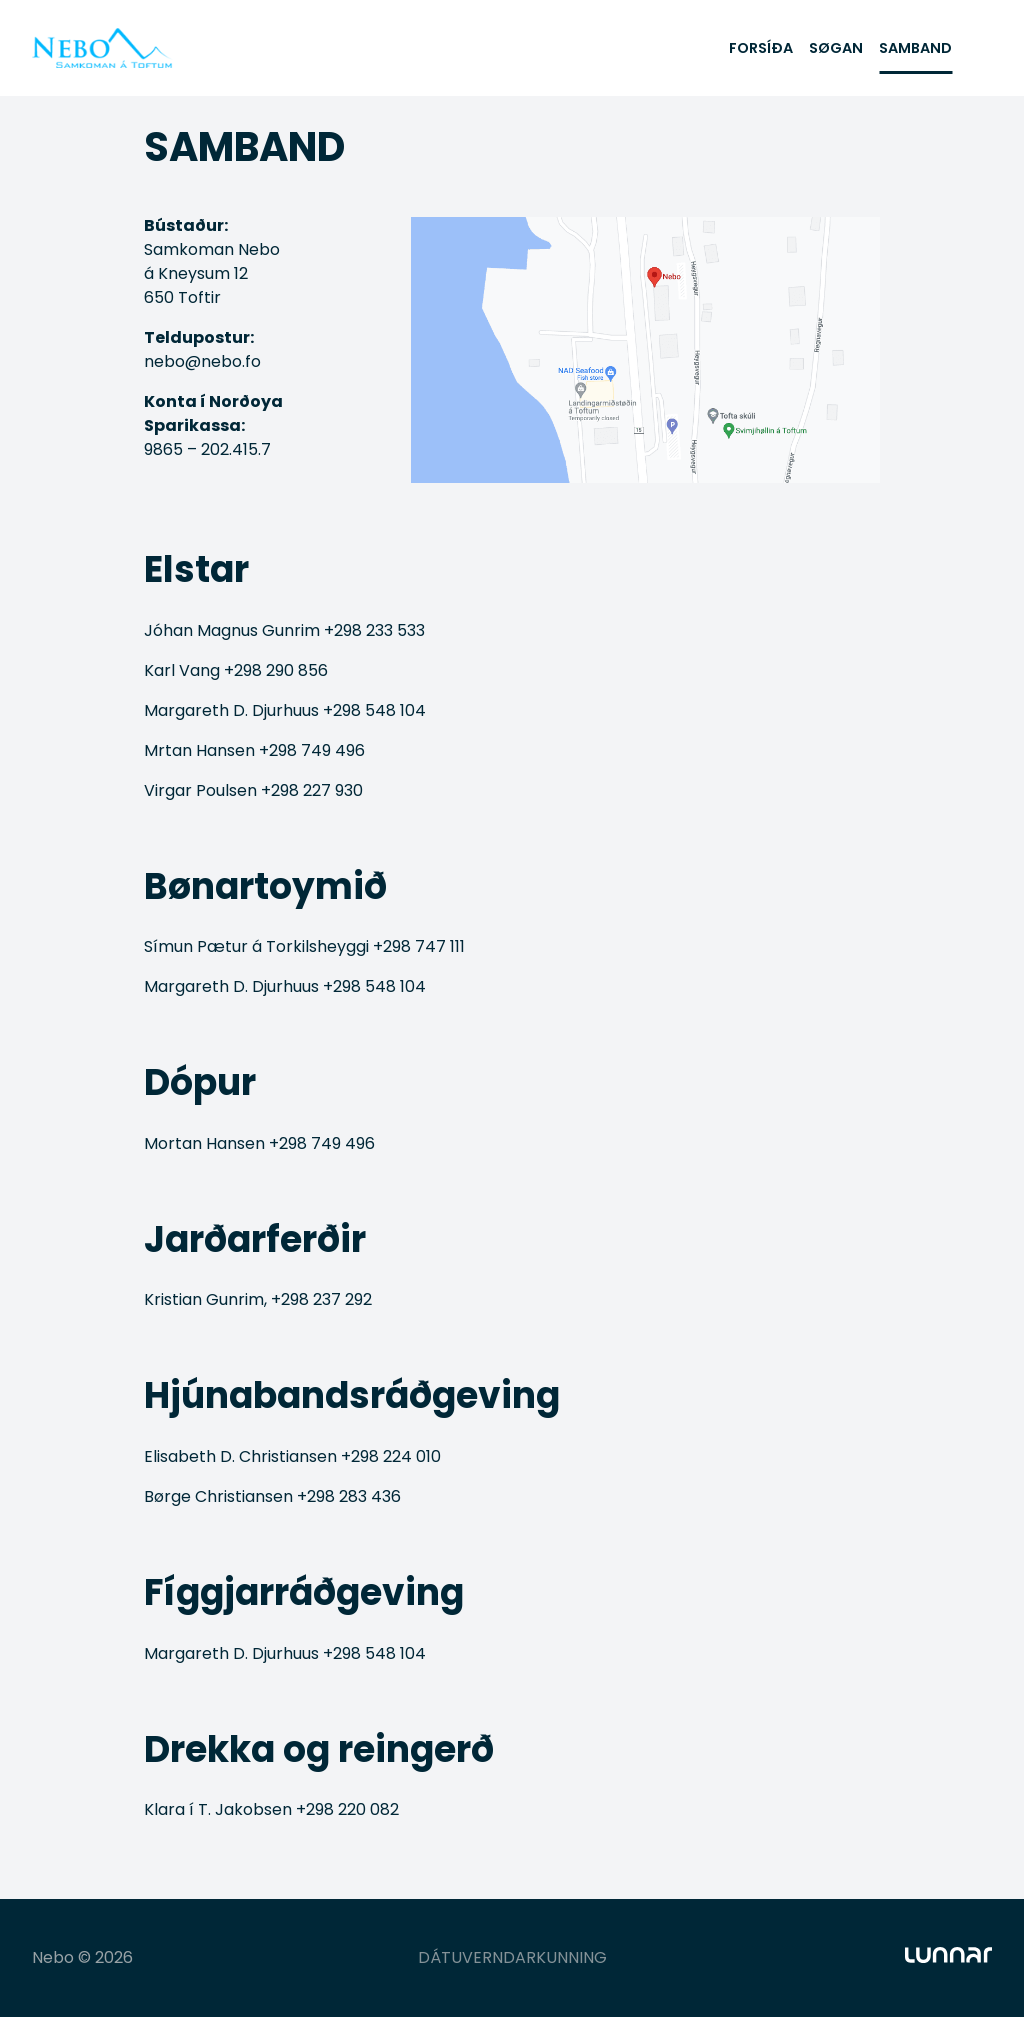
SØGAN (836, 48)
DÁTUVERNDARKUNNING (512, 1957)
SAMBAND (915, 48)
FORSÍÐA (761, 48)
